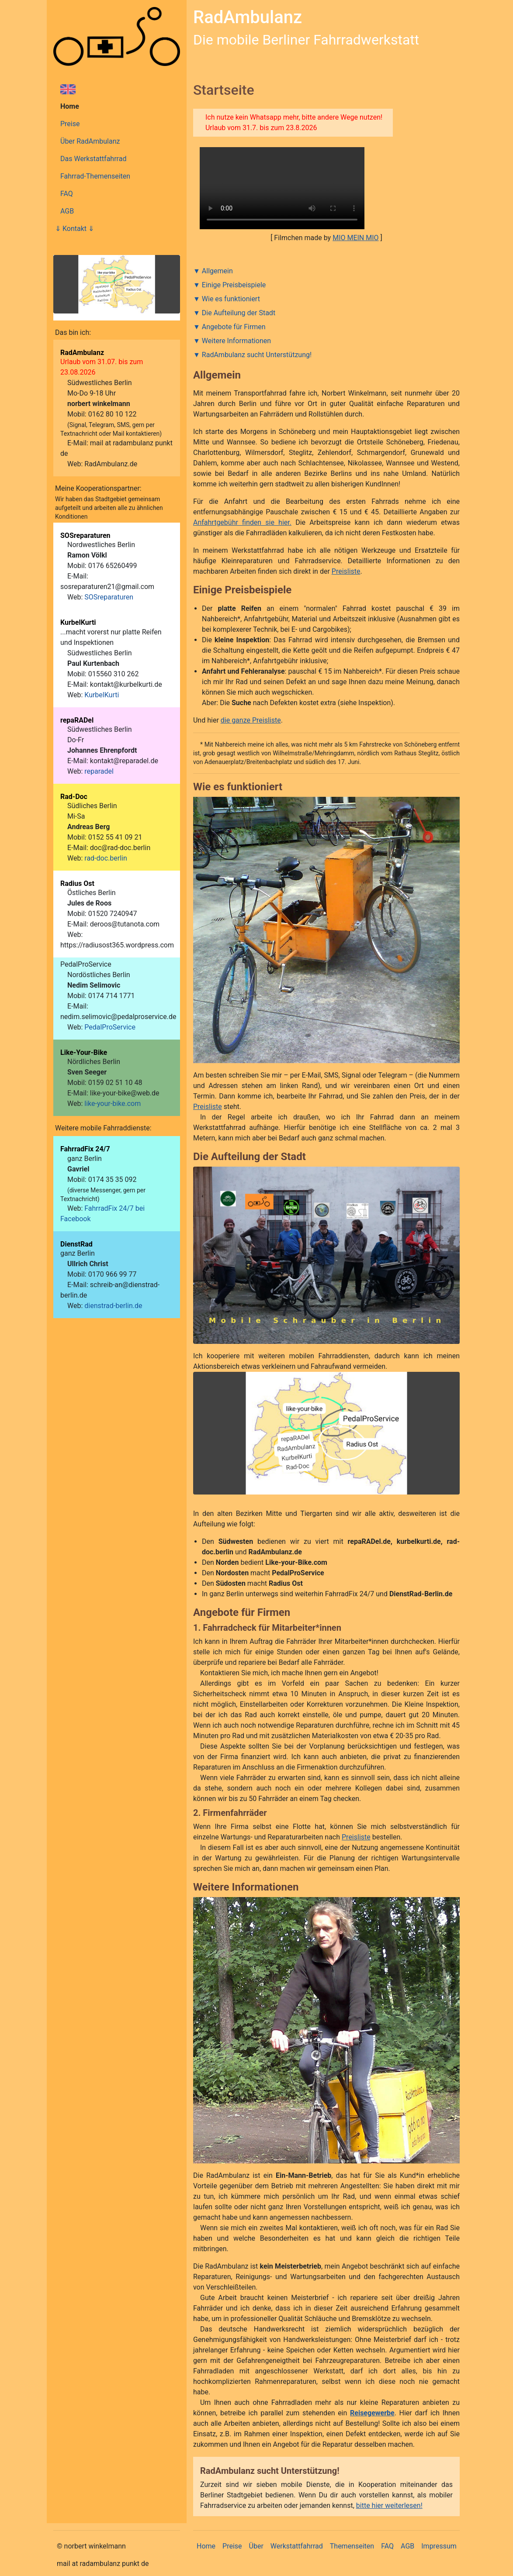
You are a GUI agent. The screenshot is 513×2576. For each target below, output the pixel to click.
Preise (70, 124)
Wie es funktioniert (231, 299)
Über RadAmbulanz (90, 141)
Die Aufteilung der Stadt (238, 313)
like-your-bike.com (112, 1103)
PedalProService (109, 1027)
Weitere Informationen (236, 341)
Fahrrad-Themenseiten (95, 176)
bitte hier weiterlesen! (389, 2505)
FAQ (66, 193)
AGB (67, 211)
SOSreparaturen (108, 597)
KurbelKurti (101, 695)
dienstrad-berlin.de (113, 1306)
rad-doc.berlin (105, 858)
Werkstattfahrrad (296, 2546)
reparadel (99, 771)
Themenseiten (352, 2546)
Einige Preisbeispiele (234, 285)
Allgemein (217, 271)
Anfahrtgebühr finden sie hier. (242, 522)
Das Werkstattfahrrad (93, 159)
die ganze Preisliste (251, 720)
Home (69, 106)
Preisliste (346, 571)
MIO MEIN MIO (355, 238)
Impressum (439, 2546)
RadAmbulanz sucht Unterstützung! (257, 355)
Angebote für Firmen (234, 327)
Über (256, 2546)
